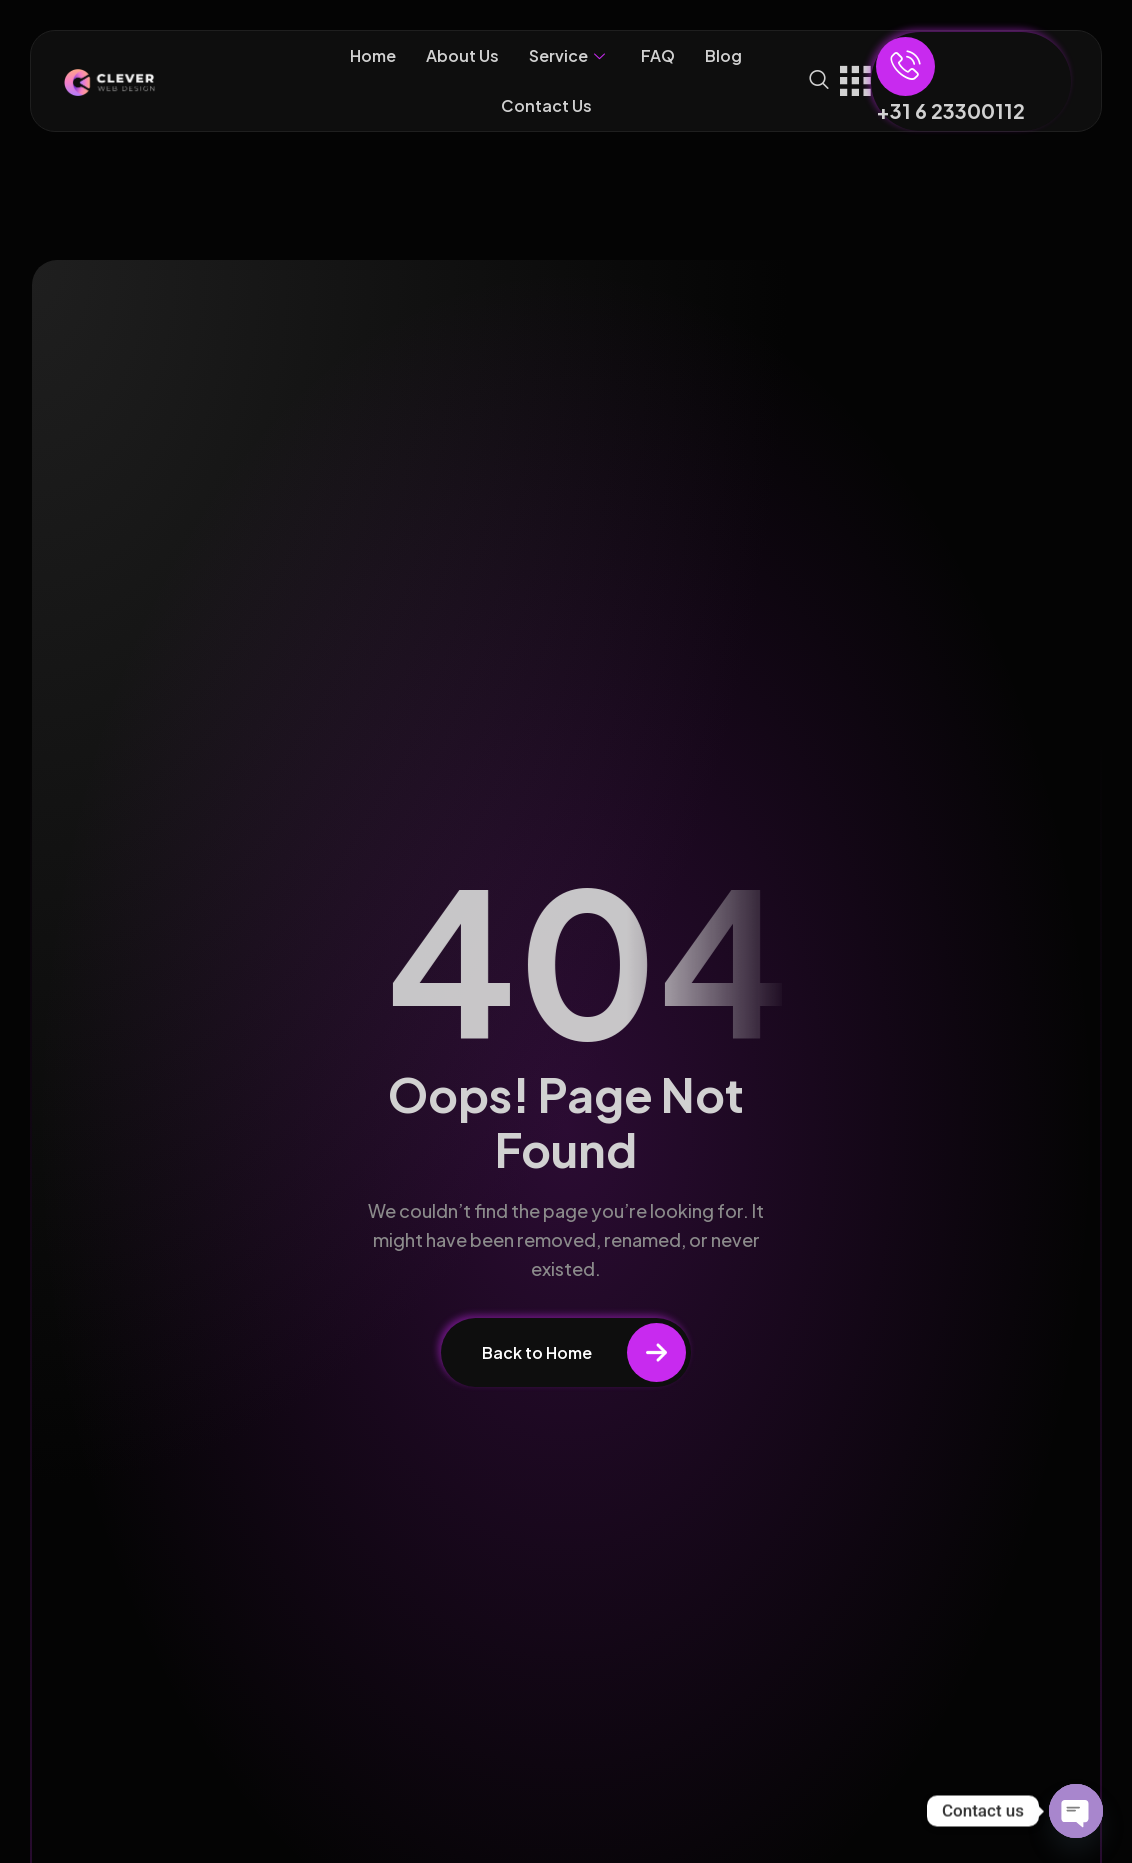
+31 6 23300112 (950, 110)
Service (567, 55)
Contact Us (546, 105)
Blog (723, 55)
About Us (462, 55)
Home (373, 55)
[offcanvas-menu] (855, 78)
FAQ (658, 55)
